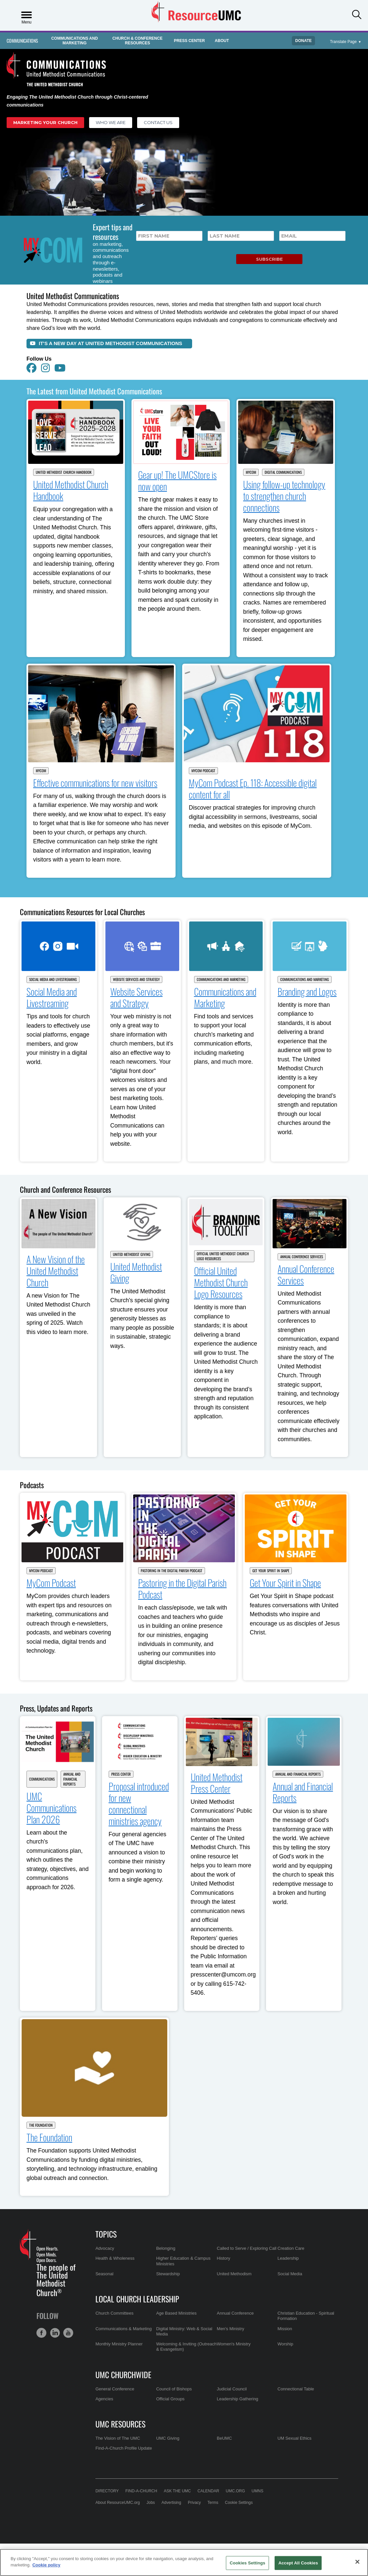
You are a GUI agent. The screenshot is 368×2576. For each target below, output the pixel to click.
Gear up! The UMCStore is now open (177, 480)
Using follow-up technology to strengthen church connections (284, 495)
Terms (212, 2502)
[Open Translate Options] (345, 41)
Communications (22, 41)
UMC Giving (167, 2438)
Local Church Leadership (137, 2299)
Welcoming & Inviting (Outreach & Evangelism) (186, 2346)
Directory (107, 2491)
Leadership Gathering (237, 2398)
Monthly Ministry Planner (118, 2343)
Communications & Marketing (123, 2328)
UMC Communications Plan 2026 (51, 1807)
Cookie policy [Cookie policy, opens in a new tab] (46, 2564)
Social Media (290, 2273)
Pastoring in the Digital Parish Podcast (171, 1570)
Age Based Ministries (176, 2313)
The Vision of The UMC (117, 2438)
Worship (285, 2343)
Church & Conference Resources (137, 40)
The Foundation (41, 2125)
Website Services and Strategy (136, 979)
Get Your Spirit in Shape (270, 1570)
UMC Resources (120, 2424)
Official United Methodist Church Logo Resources (223, 1256)
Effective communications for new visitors (95, 782)
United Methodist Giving (131, 1254)
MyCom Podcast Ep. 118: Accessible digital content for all (253, 788)
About (222, 40)
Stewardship (168, 2273)
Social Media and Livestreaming (53, 979)
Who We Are (111, 122)
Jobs (150, 2502)
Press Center (189, 40)
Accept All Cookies (298, 2562)
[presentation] (176, 256)
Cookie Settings (239, 2502)
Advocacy (104, 2248)
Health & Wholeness (114, 2258)
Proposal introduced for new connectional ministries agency (139, 1803)
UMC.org (235, 2491)
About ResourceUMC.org (117, 2502)
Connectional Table (296, 2388)
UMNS (257, 2491)
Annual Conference (235, 2313)
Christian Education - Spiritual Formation (306, 2316)
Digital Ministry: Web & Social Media (184, 2331)
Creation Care (291, 2248)
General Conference (114, 2388)
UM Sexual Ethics (295, 2438)
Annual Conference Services (301, 1256)
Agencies (104, 2398)
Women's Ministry (234, 2343)
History (223, 2258)
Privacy (194, 2502)
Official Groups (170, 2398)
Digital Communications (283, 472)
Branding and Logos (307, 991)
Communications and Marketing (74, 40)
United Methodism (234, 2273)
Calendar (208, 2491)
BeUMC (224, 2438)
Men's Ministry (230, 2328)
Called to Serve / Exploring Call (247, 2248)
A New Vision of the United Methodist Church (55, 1270)
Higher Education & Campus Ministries (183, 2261)
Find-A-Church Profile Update (123, 2448)
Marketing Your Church (45, 122)
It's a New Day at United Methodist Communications (106, 343)
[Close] (357, 2561)
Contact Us (158, 122)
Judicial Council (232, 2388)
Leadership (288, 2258)
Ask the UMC (177, 2491)
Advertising (171, 2502)
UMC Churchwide (123, 2374)
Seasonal (104, 2273)
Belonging (165, 2248)
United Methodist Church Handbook (63, 472)
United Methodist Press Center (216, 1782)
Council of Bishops (174, 2388)
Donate (303, 40)
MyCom (251, 472)
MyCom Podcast (203, 770)
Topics (106, 2234)
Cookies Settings (247, 2562)
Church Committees (114, 2313)
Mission (285, 2328)
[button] (356, 15)
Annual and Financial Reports (71, 1779)
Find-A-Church (141, 2491)
